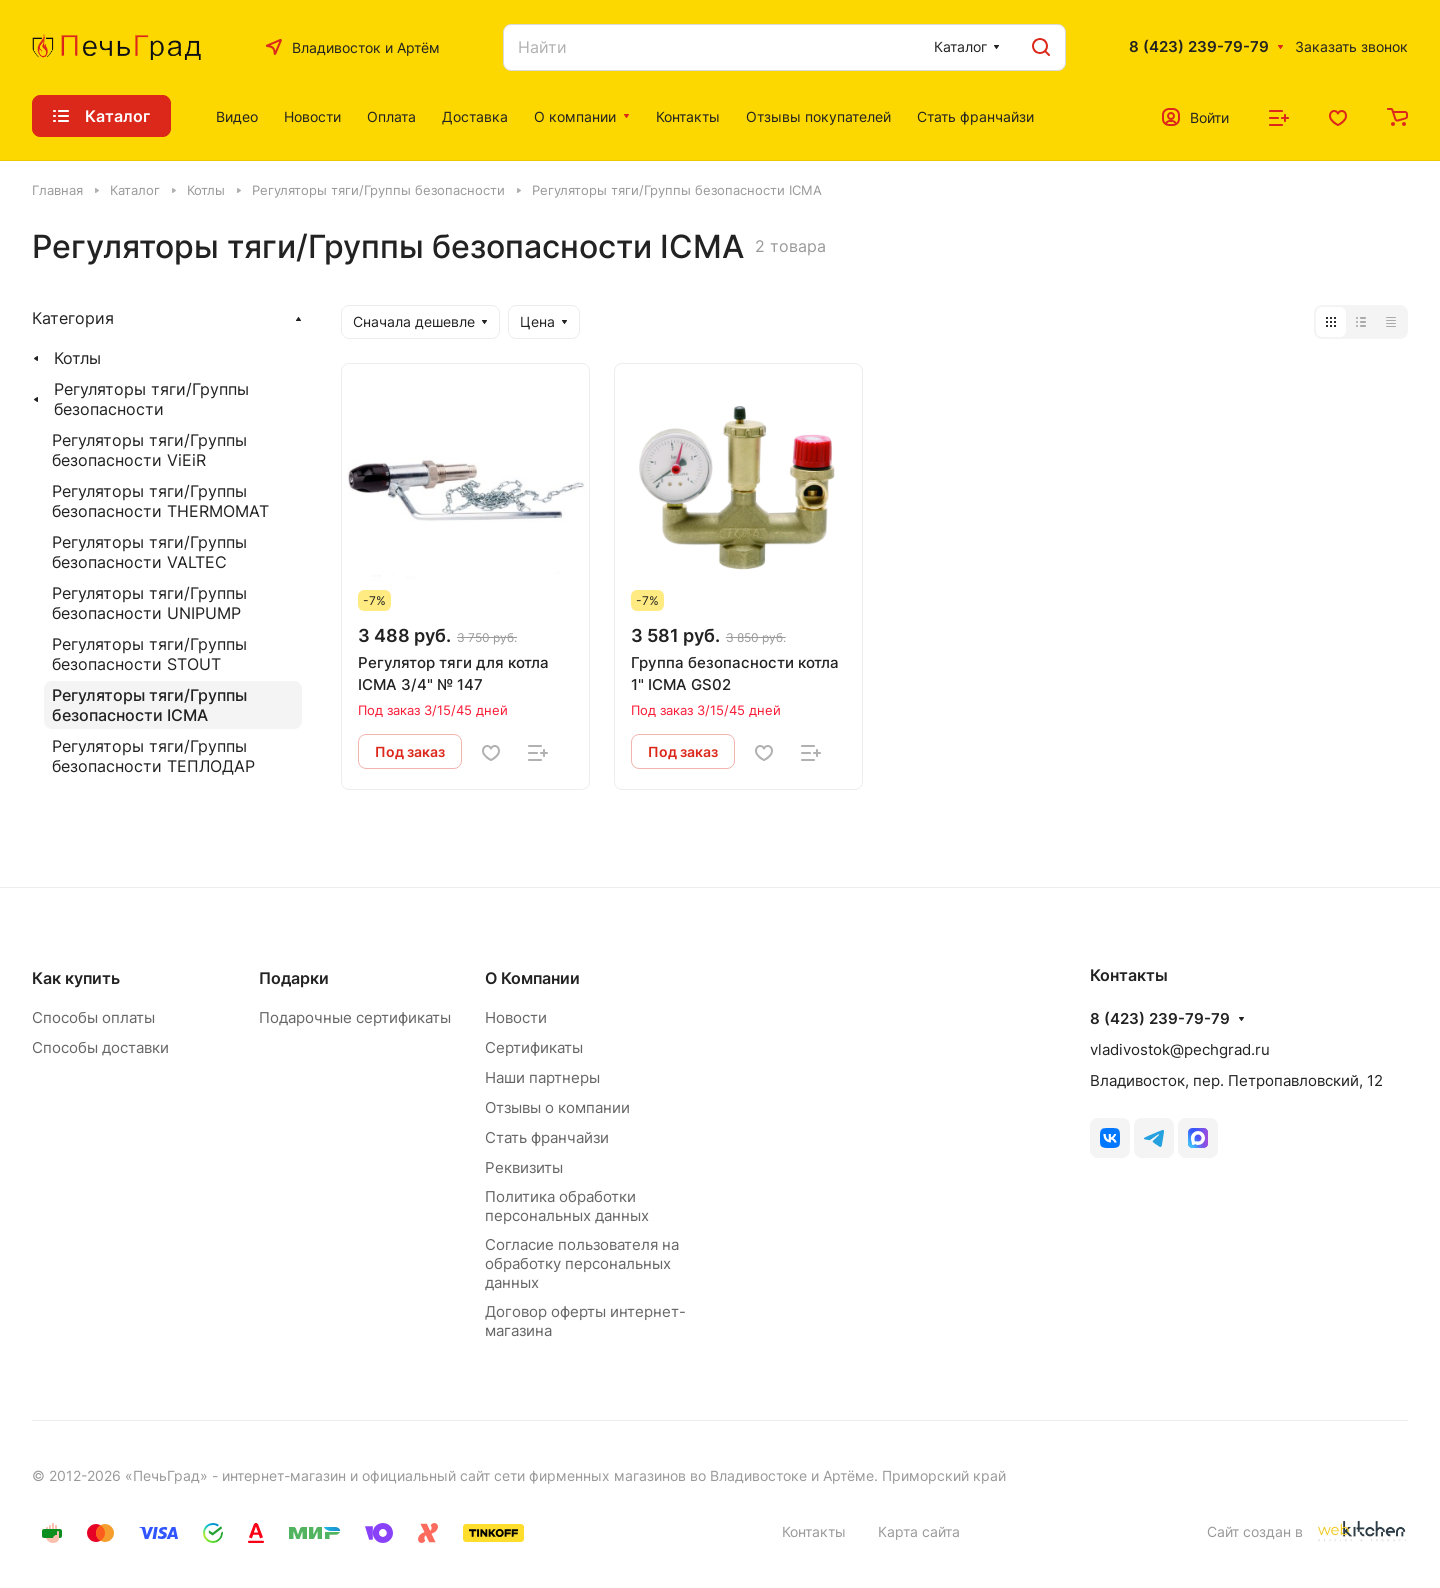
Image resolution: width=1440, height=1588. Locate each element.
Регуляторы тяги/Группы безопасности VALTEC (149, 552)
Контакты (814, 1531)
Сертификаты (534, 1047)
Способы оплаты (93, 1017)
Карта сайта (919, 1531)
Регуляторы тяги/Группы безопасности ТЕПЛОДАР (153, 756)
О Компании (532, 978)
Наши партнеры (542, 1077)
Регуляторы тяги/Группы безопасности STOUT (149, 654)
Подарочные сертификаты (355, 1017)
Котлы (77, 358)
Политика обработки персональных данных (567, 1206)
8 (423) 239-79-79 (1199, 47)
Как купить (76, 978)
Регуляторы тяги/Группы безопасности (151, 399)
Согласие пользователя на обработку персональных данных (582, 1263)
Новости (516, 1017)
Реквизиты (524, 1167)
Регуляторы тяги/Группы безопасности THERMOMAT (160, 501)
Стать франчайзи (547, 1137)
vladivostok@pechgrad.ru (1180, 1049)
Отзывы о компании (557, 1107)
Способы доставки (100, 1047)
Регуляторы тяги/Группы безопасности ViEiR (149, 450)
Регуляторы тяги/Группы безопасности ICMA (149, 705)
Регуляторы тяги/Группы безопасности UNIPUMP (149, 603)
